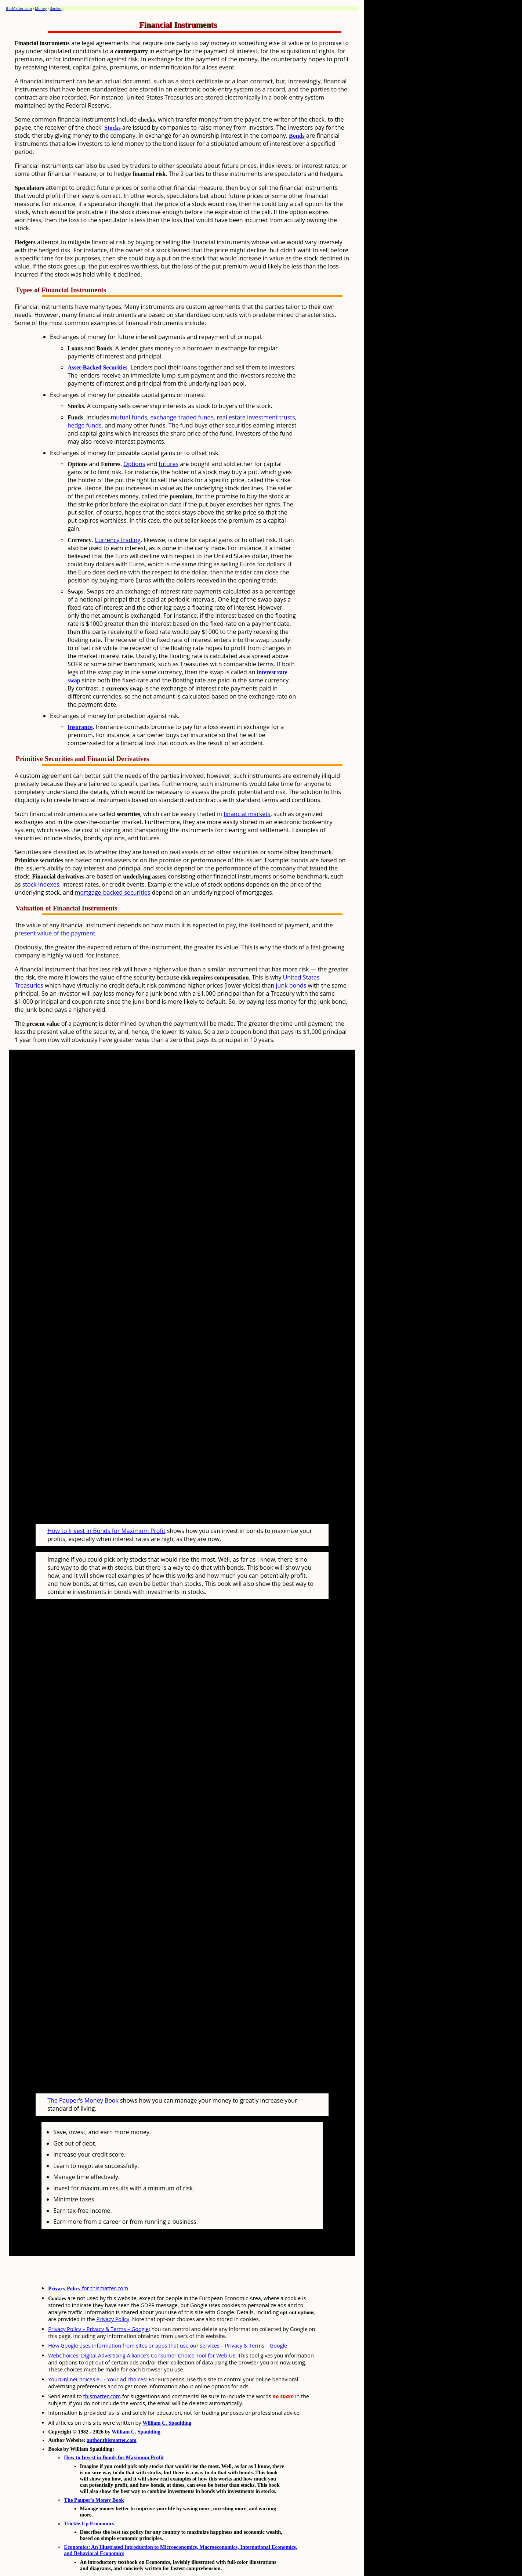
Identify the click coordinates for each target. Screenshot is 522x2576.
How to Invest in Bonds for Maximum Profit (106, 1517)
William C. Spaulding (166, 2395)
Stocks (112, 128)
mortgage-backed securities (113, 892)
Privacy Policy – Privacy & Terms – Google (98, 2301)
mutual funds (128, 417)
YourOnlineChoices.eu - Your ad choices (97, 2351)
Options (134, 464)
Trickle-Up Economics (89, 2496)
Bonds (297, 136)
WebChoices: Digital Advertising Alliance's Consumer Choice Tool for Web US (141, 2327)
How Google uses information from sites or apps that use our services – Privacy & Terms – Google (167, 2317)
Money (41, 8)
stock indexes (40, 884)
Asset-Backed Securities (97, 367)
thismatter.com (102, 2368)
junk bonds (291, 985)
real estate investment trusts (256, 417)
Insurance (80, 727)
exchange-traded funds (182, 417)
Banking (57, 8)
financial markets (247, 814)
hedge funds (85, 425)
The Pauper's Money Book (83, 2072)
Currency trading (118, 540)
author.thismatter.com (112, 2412)
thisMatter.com (19, 8)
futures (168, 464)
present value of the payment (55, 933)
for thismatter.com (88, 2260)
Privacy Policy (112, 2291)
